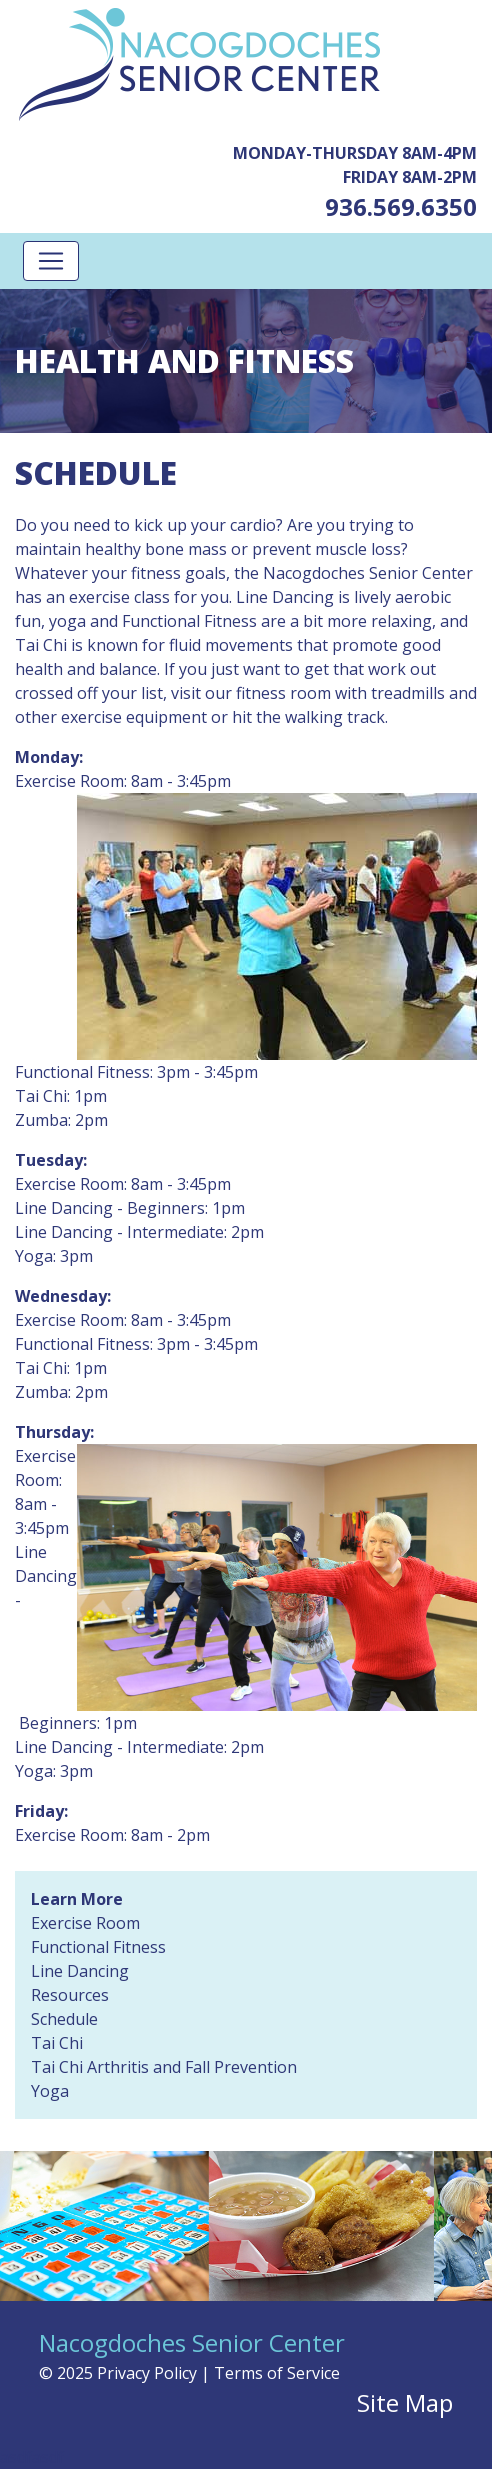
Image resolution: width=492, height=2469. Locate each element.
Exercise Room (85, 1923)
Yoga (50, 2091)
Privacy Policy (147, 2373)
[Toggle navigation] (51, 261)
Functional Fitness (98, 1947)
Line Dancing (80, 1971)
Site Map (405, 2402)
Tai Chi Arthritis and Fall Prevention (164, 2067)
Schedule (64, 2019)
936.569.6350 (401, 206)
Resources (70, 1995)
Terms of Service (277, 2373)
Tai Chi (57, 2043)
